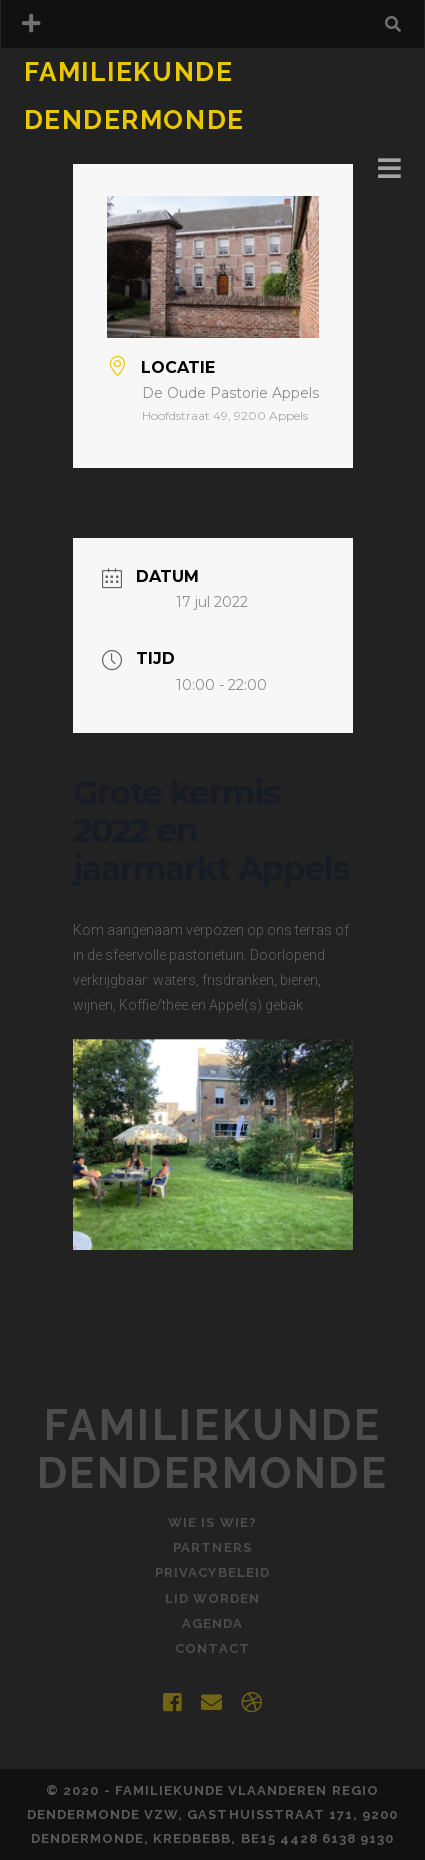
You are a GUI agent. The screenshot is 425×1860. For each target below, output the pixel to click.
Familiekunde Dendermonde (213, 1449)
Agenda (212, 1623)
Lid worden (212, 1598)
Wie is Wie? (212, 1522)
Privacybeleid (212, 1572)
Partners (212, 1547)
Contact (212, 1648)
